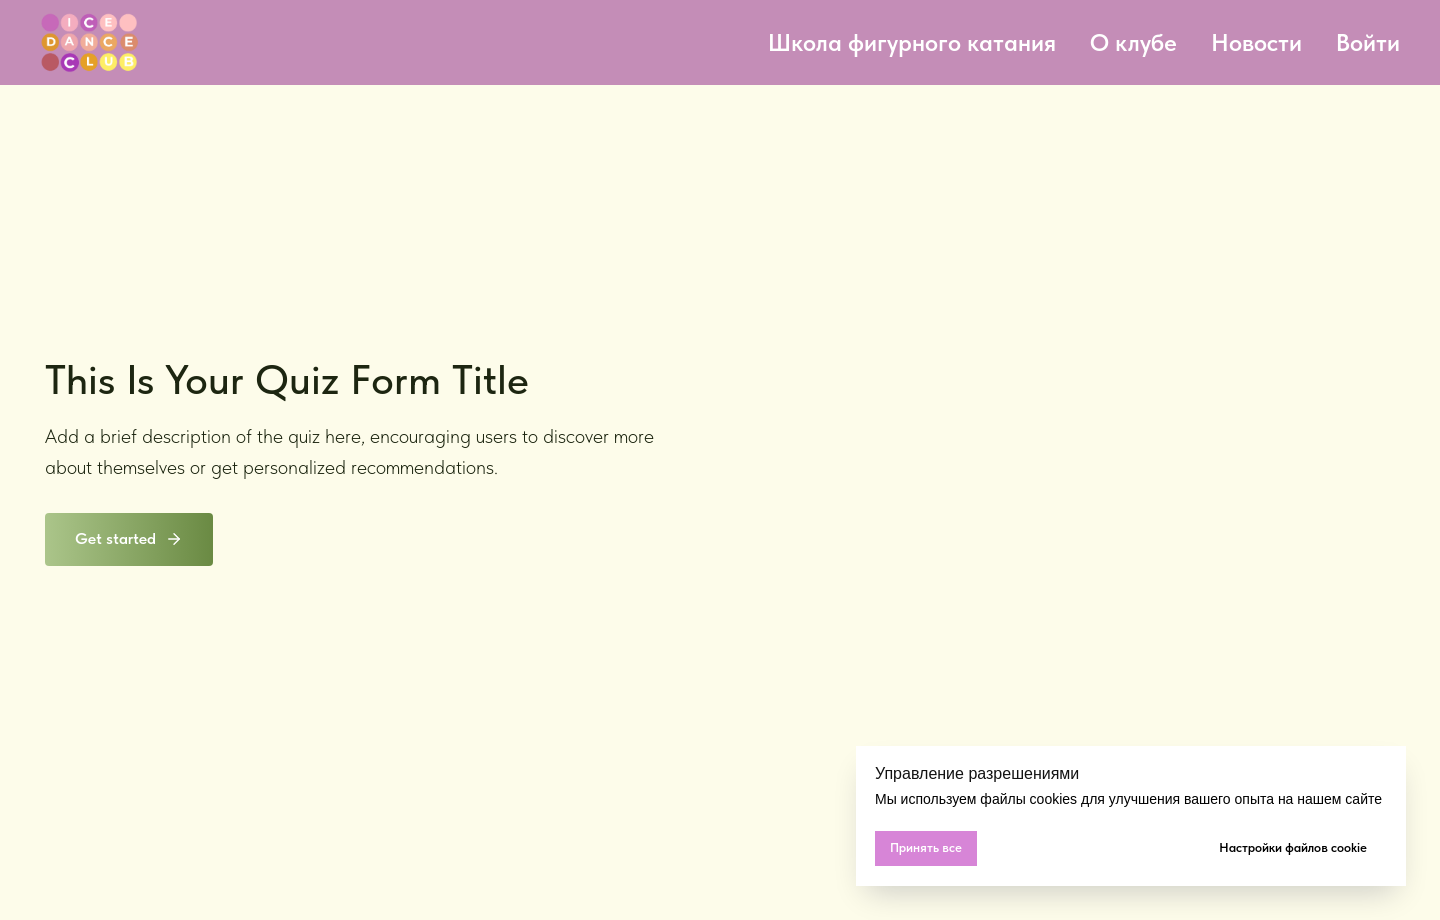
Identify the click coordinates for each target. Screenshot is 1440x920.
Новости (1256, 42)
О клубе (1133, 42)
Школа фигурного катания (912, 42)
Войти (1368, 42)
